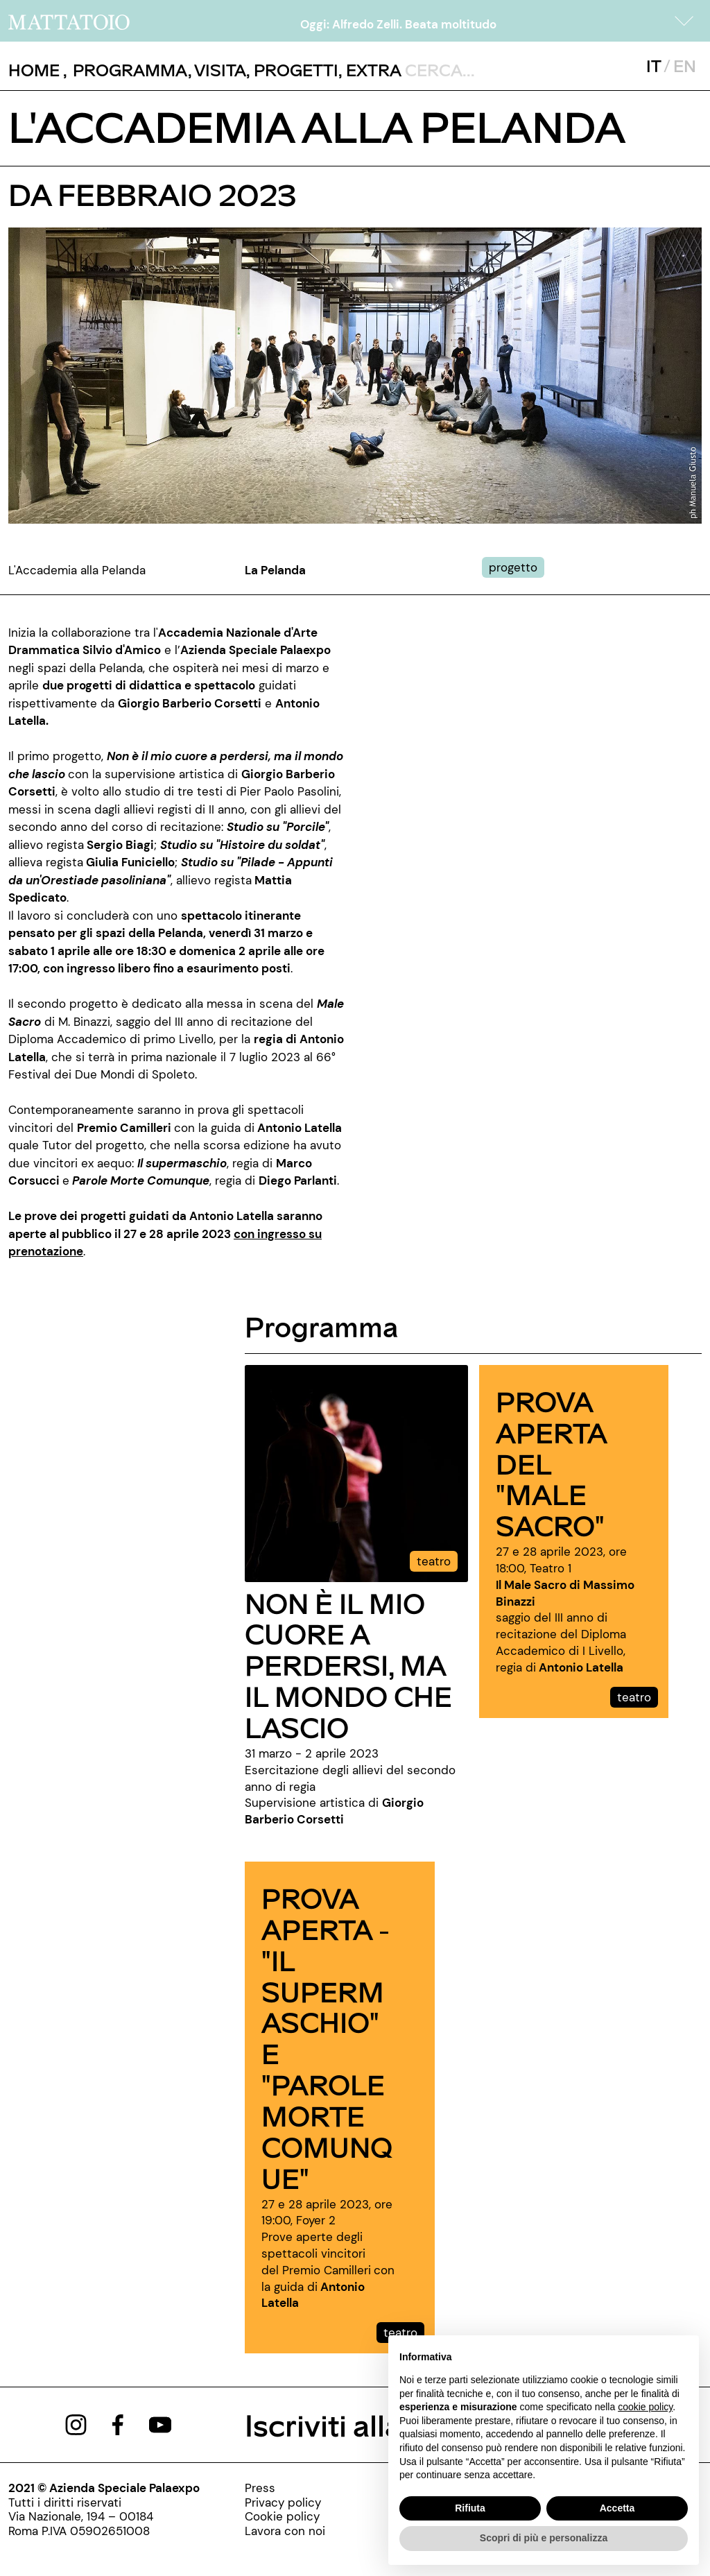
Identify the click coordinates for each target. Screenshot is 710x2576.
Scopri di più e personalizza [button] (543, 2537)
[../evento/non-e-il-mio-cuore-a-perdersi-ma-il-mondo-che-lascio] (356, 1471)
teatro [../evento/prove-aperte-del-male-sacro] (634, 1697)
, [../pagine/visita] (217, 70)
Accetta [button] (617, 2508)
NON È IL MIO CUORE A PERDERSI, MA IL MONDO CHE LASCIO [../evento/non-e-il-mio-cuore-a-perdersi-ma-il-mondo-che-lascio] (348, 1665)
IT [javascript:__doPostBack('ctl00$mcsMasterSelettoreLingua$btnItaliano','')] (653, 65)
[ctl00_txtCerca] (495, 69)
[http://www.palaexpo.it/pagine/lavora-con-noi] (285, 2531)
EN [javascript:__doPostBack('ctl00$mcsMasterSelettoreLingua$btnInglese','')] (684, 65)
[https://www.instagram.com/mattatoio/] (76, 2424)
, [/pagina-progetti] (292, 70)
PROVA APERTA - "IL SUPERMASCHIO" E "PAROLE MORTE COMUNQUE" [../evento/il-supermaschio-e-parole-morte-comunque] (326, 2037)
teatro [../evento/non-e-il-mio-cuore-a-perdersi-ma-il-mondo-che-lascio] (434, 1561)
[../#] (516, 567)
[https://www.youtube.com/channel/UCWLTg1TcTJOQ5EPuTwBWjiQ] (160, 2424)
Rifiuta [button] (470, 2508)
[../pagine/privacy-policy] (285, 2502)
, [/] (37, 70)
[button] (684, 20)
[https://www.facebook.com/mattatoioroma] (117, 2424)
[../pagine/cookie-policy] (285, 2516)
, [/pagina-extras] (369, 70)
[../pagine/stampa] (285, 2488)
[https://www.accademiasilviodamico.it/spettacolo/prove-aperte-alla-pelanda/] (232, 1234)
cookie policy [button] (645, 2406)
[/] (69, 20)
